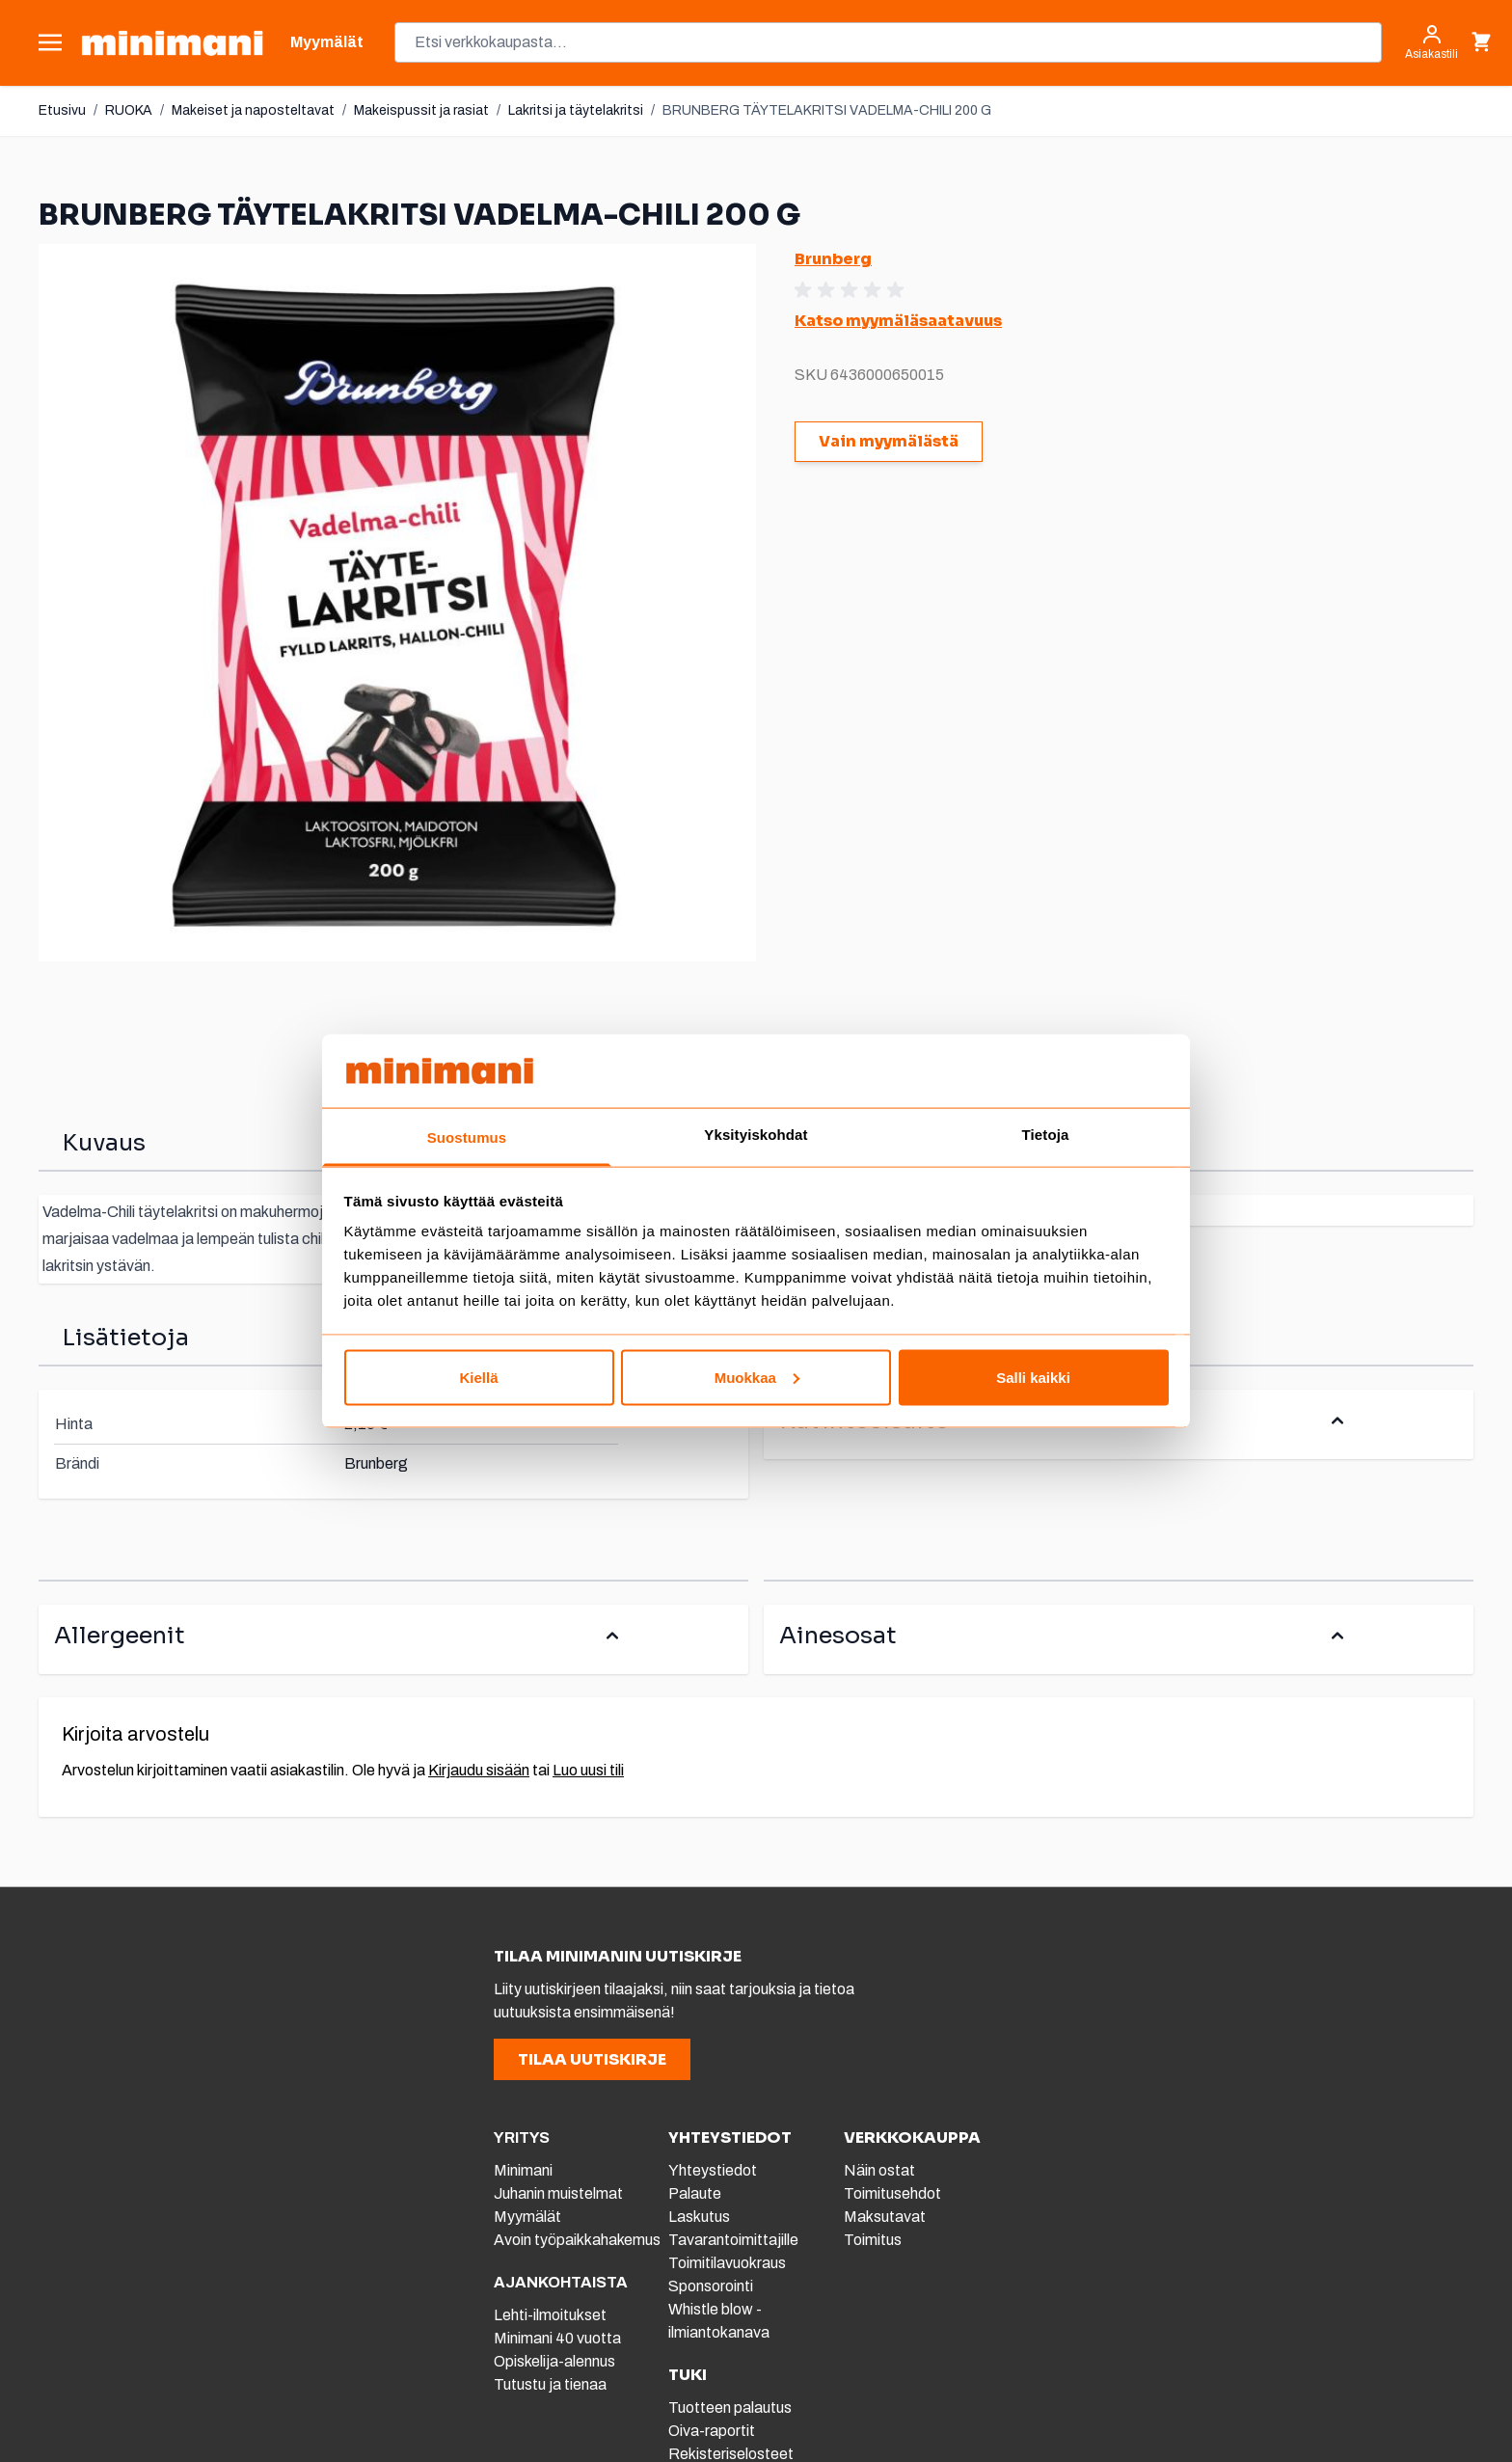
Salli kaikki (1033, 1376)
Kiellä (478, 1376)
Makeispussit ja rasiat (421, 110)
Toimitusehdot (892, 2193)
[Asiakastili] (1431, 42)
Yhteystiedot (712, 2170)
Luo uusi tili (588, 1770)
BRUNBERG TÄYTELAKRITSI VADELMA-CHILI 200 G (826, 110)
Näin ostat (879, 2170)
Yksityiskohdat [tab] (755, 1134)
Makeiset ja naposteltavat (253, 110)
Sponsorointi (710, 2286)
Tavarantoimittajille (733, 2240)
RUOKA (128, 110)
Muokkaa (757, 1376)
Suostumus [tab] (467, 1137)
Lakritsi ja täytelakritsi (575, 110)
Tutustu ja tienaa (550, 2384)
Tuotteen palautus (731, 2407)
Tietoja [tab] (1045, 1134)
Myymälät (527, 2216)
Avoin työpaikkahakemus (577, 2240)
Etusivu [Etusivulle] (62, 110)
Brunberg (833, 259)
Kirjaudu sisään (478, 1770)
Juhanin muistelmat (558, 2193)
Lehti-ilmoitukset (550, 2315)
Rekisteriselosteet (731, 2454)
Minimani (523, 2170)
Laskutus (699, 2216)
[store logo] (172, 43)
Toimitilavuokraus (727, 2263)
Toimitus (873, 2240)
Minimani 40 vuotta (557, 2338)
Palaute (694, 2193)
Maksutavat (885, 2216)
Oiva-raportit (711, 2430)
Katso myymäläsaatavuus (898, 321)
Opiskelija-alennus (554, 2361)
